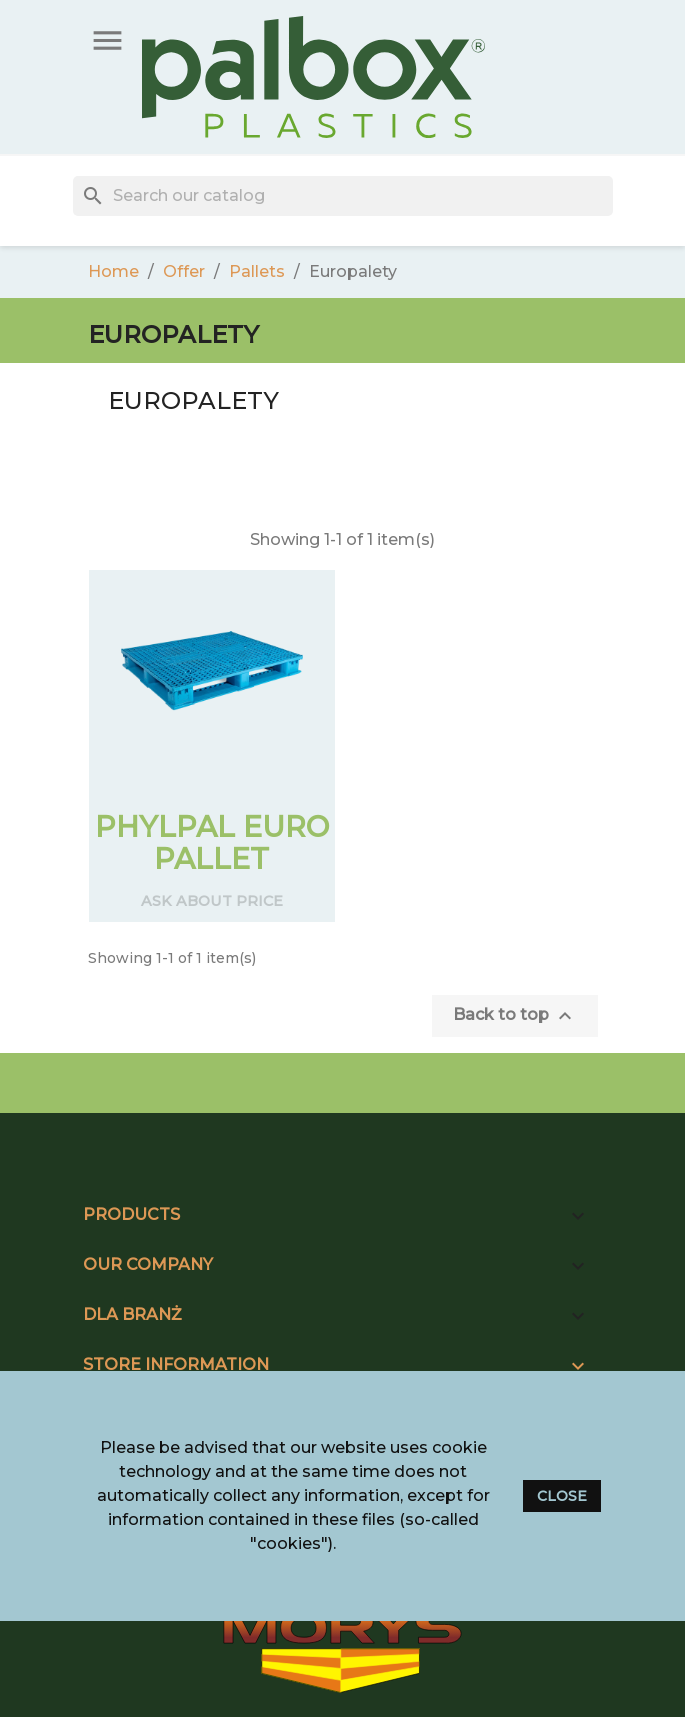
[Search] (343, 196)
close (562, 1496)
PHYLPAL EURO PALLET (212, 842)
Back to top (515, 1016)
